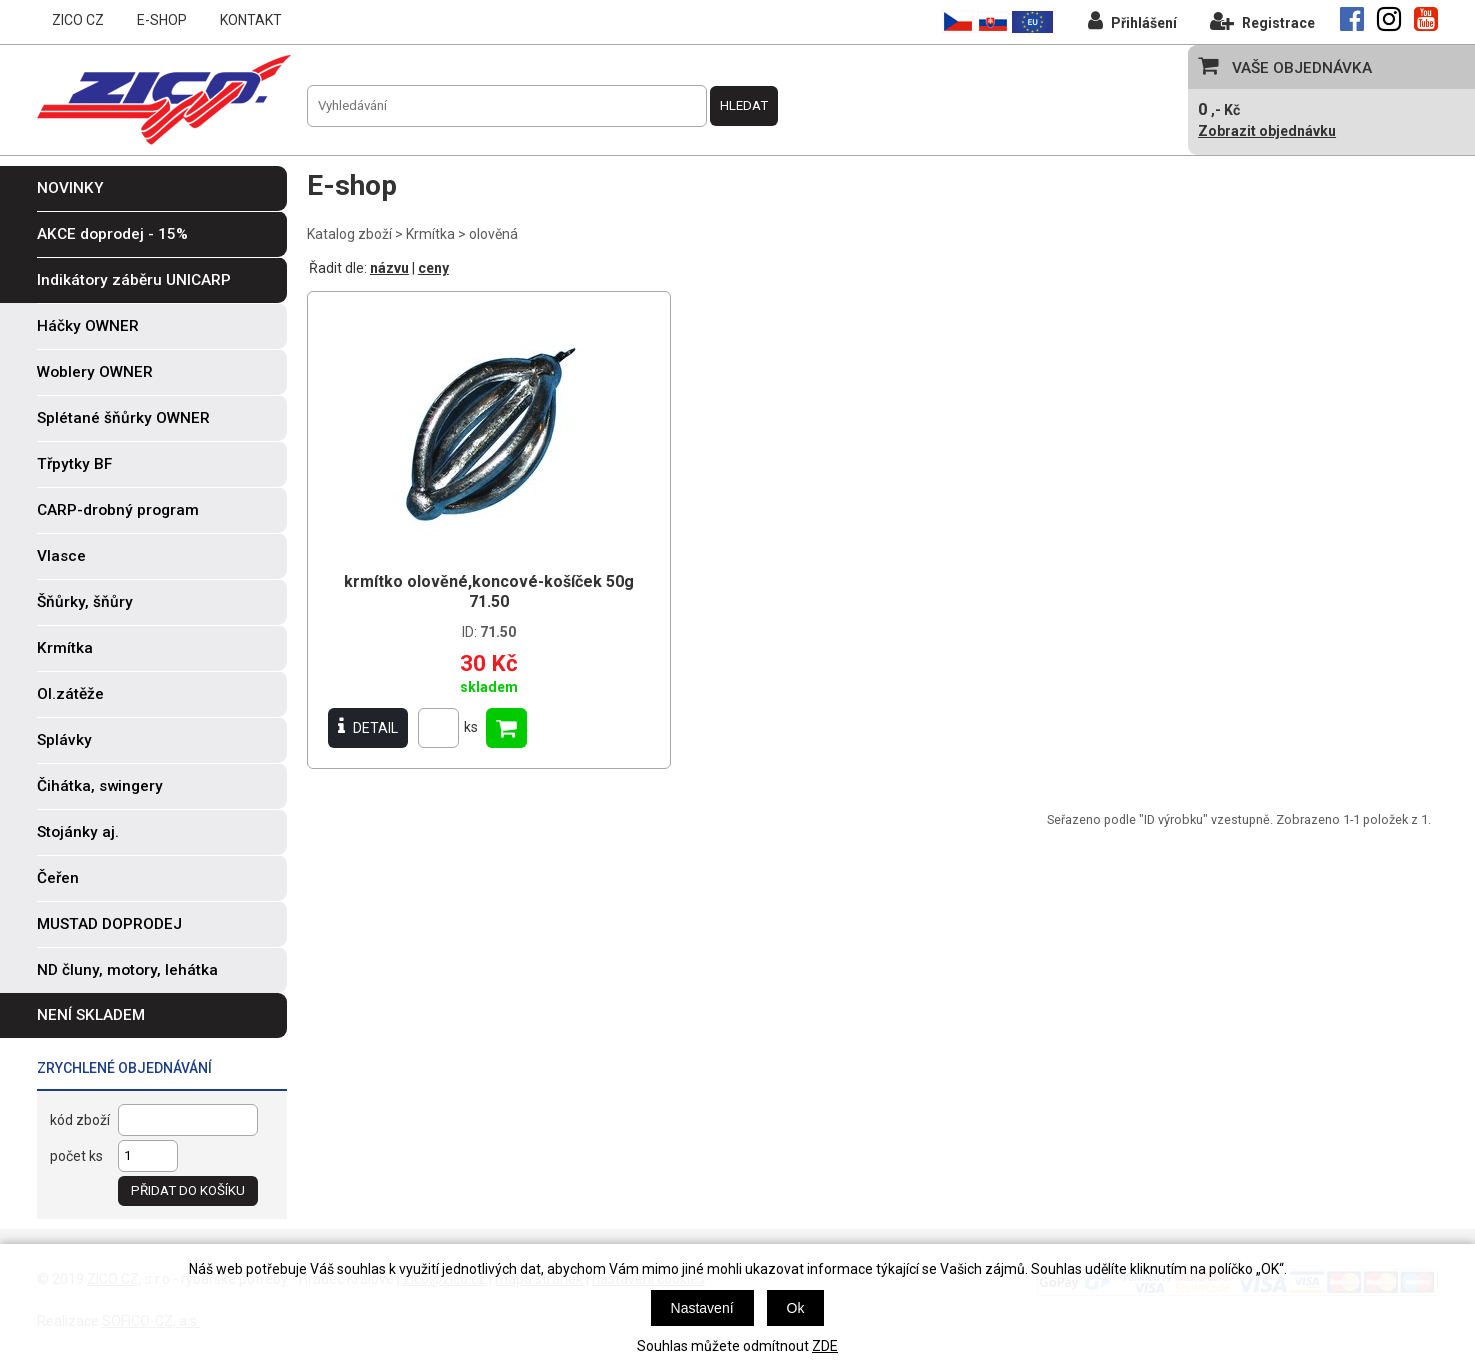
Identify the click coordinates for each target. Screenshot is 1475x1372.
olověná (493, 234)
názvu (389, 268)
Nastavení (702, 1308)
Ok (796, 1308)
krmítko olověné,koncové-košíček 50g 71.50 (489, 591)
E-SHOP (162, 20)
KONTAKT (251, 20)
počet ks (76, 1156)
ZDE (825, 1346)
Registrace (1262, 20)
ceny (433, 268)
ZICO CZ (78, 20)
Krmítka (430, 234)
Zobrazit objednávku (1267, 131)
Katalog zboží (349, 234)
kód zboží (80, 1120)
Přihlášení (1132, 20)
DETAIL (368, 727)
